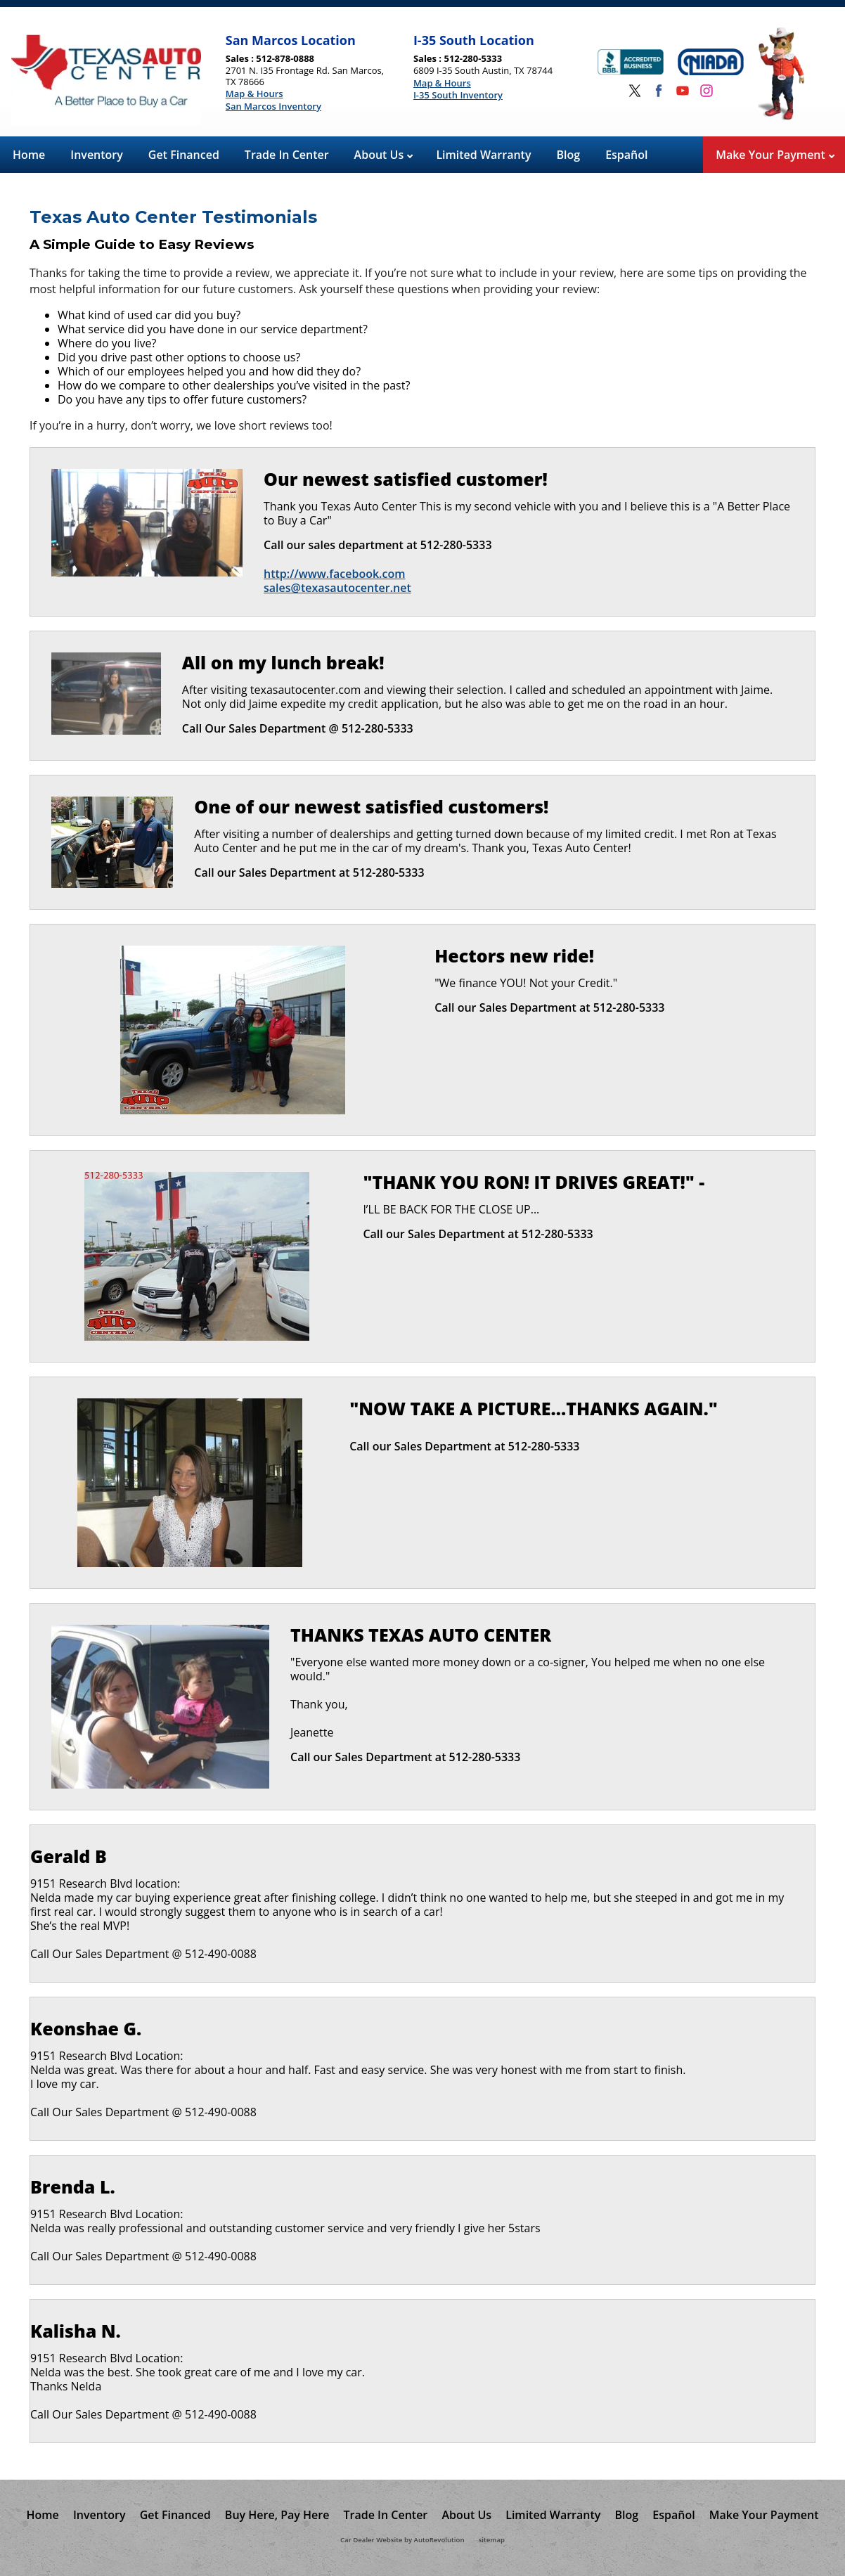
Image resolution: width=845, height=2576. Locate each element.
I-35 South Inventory (458, 95)
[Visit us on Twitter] (634, 90)
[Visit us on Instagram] (706, 90)
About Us (383, 154)
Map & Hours (254, 94)
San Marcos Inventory (273, 106)
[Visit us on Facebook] (658, 90)
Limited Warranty (483, 154)
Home (29, 154)
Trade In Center (287, 154)
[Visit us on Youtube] (682, 90)
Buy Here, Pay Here (277, 2515)
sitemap (492, 2539)
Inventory (96, 154)
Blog (569, 154)
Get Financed (183, 154)
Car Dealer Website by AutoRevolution (402, 2539)
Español (626, 154)
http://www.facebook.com (334, 573)
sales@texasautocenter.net (337, 588)
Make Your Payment (775, 154)
